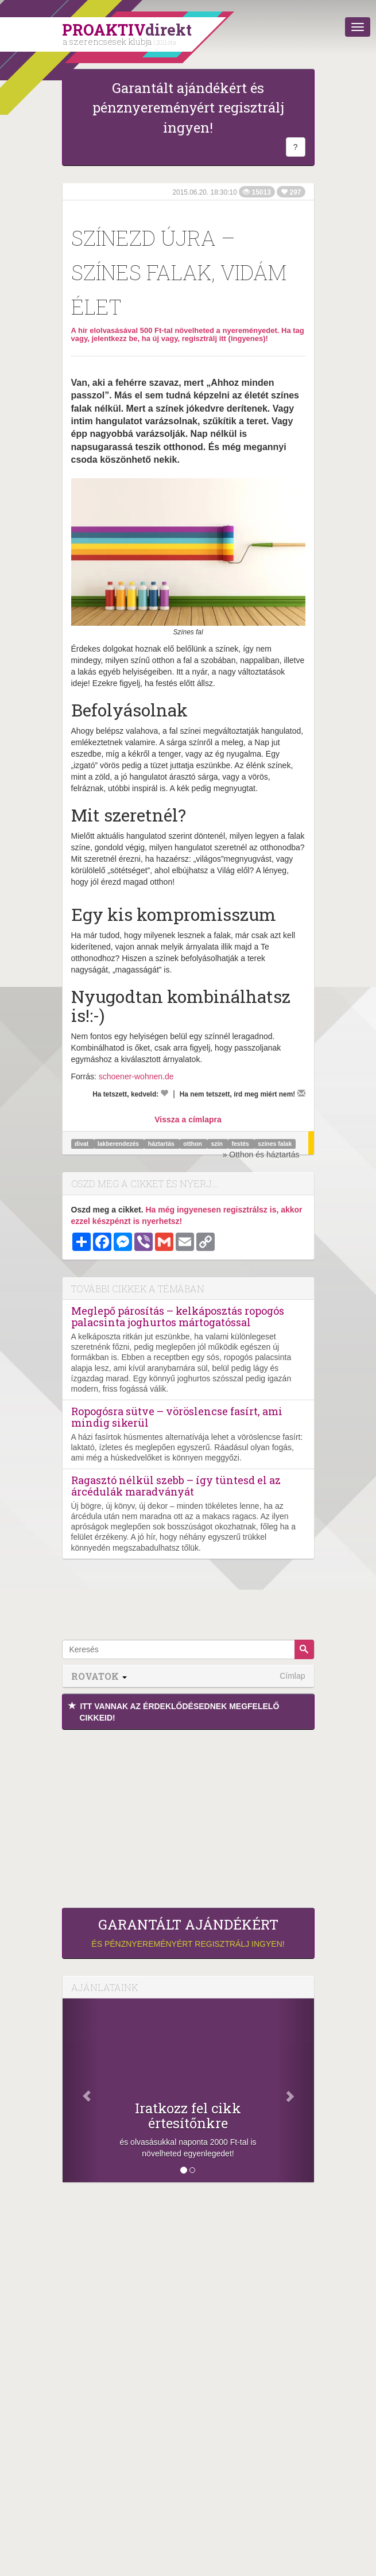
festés (240, 1143)
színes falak (275, 1143)
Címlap (292, 1675)
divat (82, 1143)
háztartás (162, 1143)
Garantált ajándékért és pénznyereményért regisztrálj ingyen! (188, 108)
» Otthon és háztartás (261, 1154)
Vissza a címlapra (187, 1119)
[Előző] (81, 2090)
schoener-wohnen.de (136, 1076)
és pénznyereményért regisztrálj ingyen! (188, 1932)
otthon (193, 1143)
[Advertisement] (188, 1816)
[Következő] (295, 2090)
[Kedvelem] (164, 1093)
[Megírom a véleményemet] (301, 1093)
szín (217, 1143)
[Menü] (357, 27)
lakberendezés (119, 1143)
